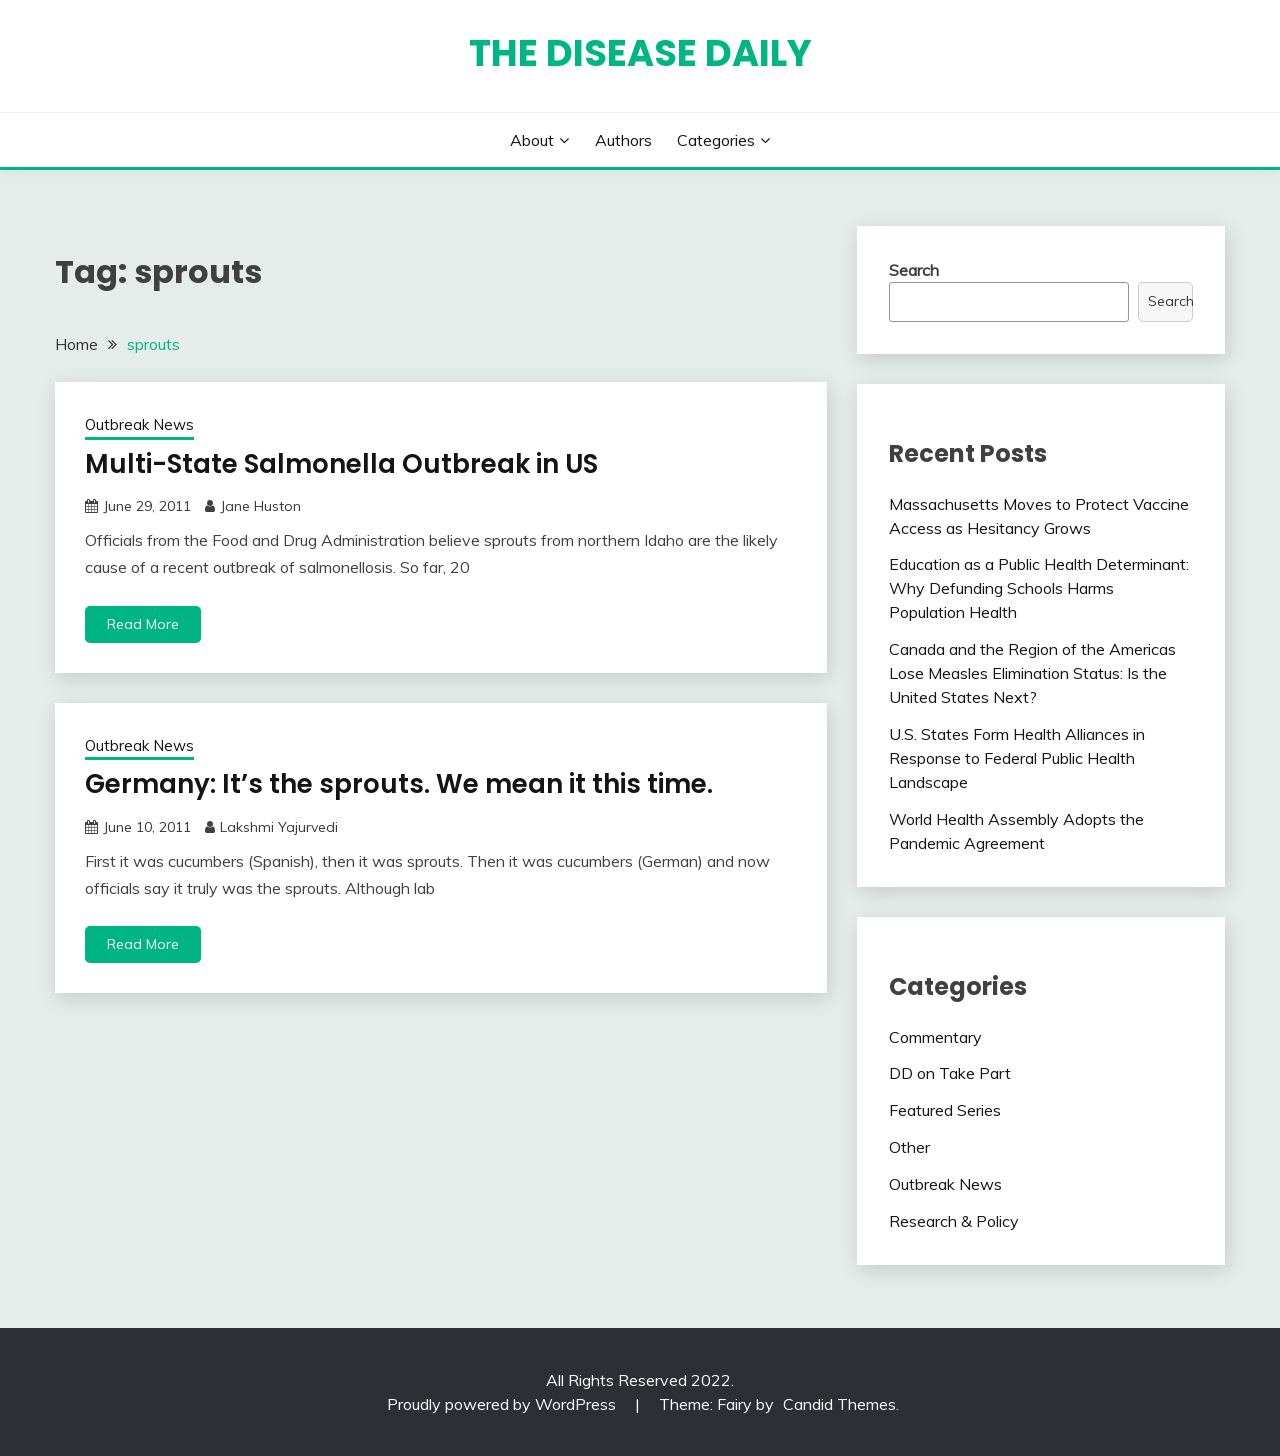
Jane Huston (260, 506)
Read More (143, 624)
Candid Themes (839, 1404)
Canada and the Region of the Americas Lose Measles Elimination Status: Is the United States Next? (1032, 673)
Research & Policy (954, 1221)
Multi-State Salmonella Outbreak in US (341, 464)
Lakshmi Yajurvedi (279, 827)
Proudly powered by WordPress (503, 1404)
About (532, 140)
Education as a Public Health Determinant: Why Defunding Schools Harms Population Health (1039, 588)
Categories (716, 140)
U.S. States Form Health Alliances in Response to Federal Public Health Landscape (1017, 758)
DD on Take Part (950, 1073)
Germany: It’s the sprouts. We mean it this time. (399, 784)
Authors (623, 140)
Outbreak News (139, 424)
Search (914, 270)
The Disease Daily (640, 53)
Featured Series (945, 1110)
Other (909, 1147)
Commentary (935, 1037)
